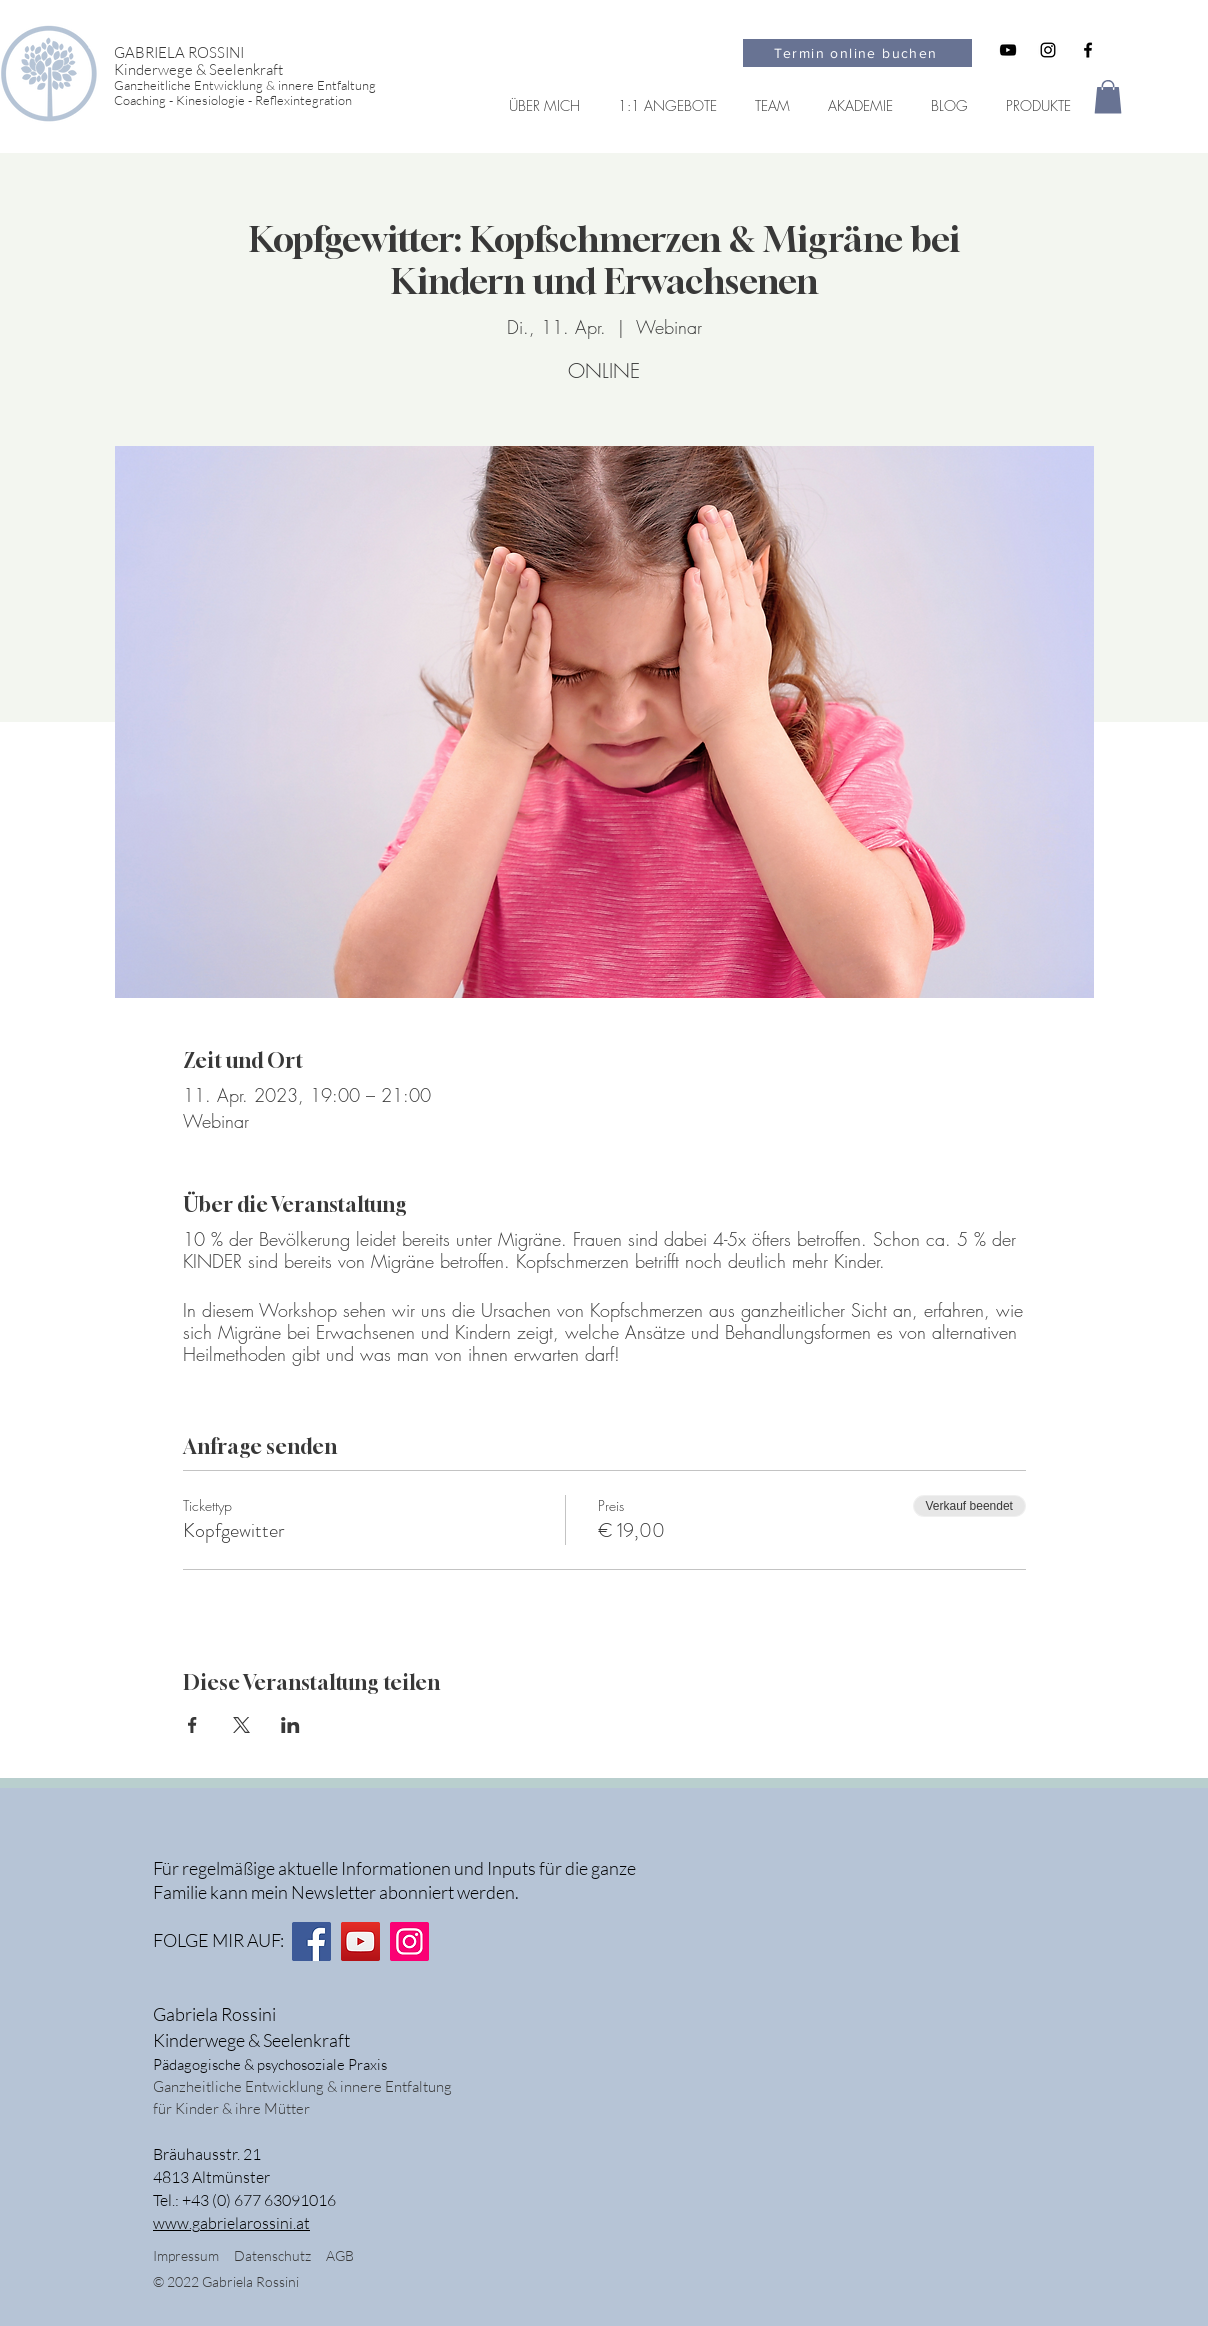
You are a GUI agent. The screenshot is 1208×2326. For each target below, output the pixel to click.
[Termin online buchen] (857, 53)
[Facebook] (311, 1941)
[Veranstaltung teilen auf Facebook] (192, 1725)
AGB (340, 2255)
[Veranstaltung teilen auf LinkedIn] (290, 1725)
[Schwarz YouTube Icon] (1008, 50)
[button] (1108, 96)
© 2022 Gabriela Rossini (227, 2281)
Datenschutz (280, 2255)
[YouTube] (360, 1941)
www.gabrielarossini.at (231, 2223)
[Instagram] (409, 1941)
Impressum (186, 2255)
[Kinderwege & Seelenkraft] (262, 69)
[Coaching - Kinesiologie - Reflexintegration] (262, 100)
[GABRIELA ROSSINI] (262, 52)
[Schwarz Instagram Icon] (1048, 50)
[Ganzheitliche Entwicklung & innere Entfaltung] (262, 85)
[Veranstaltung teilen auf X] (241, 1725)
